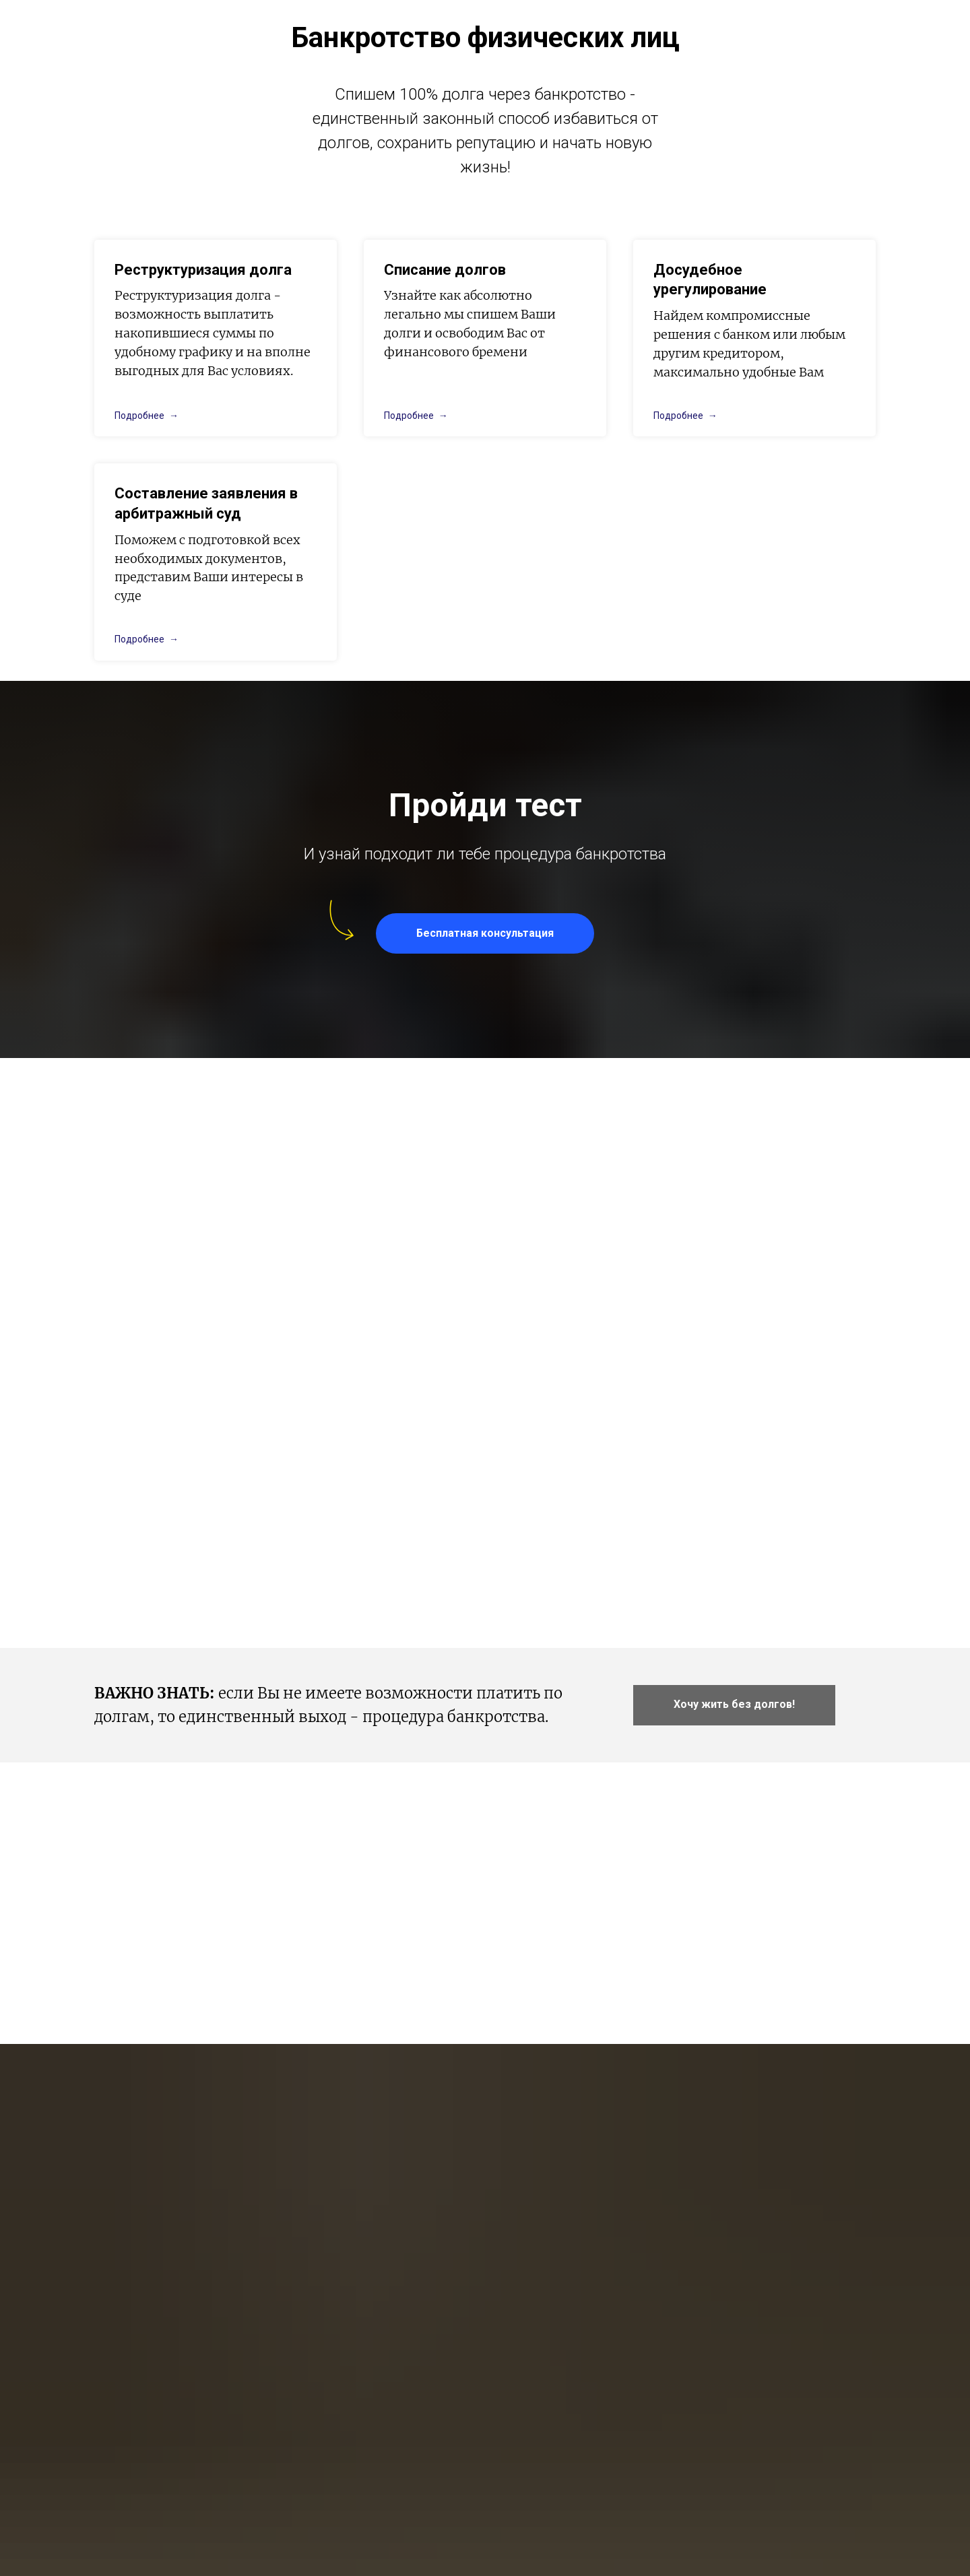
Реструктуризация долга (203, 269)
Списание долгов (445, 269)
